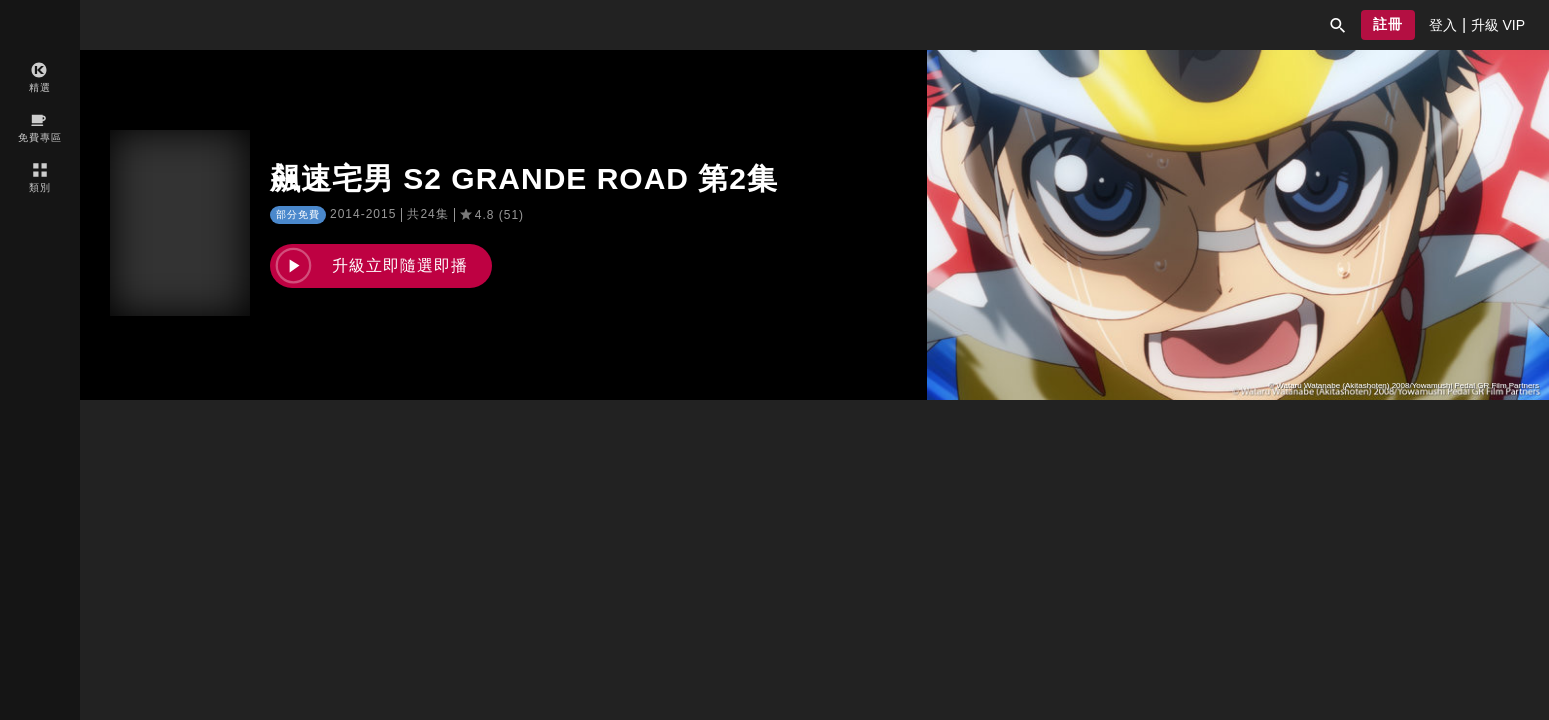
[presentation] (1443, 25)
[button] (1338, 25)
